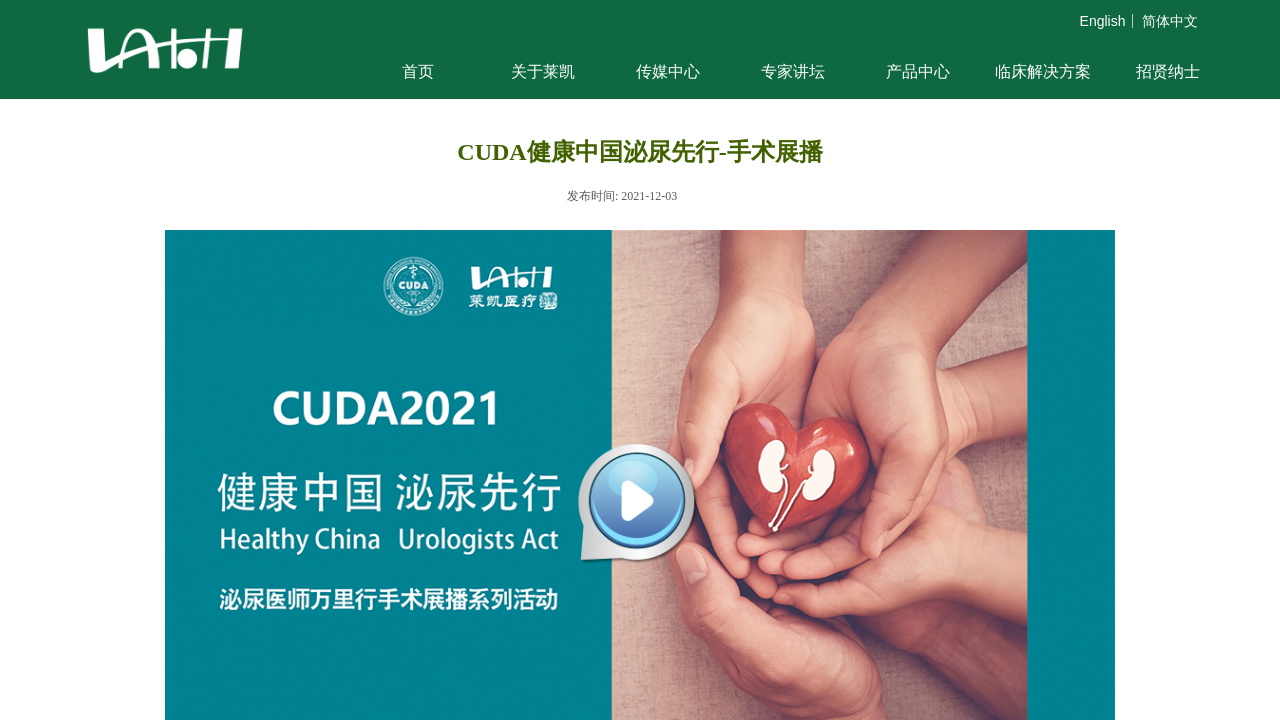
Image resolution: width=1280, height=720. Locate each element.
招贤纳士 (1168, 71)
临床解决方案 (1043, 71)
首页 (418, 71)
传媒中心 (668, 71)
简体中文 (1170, 21)
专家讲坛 (793, 71)
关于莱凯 (543, 71)
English (1103, 21)
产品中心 (918, 71)
